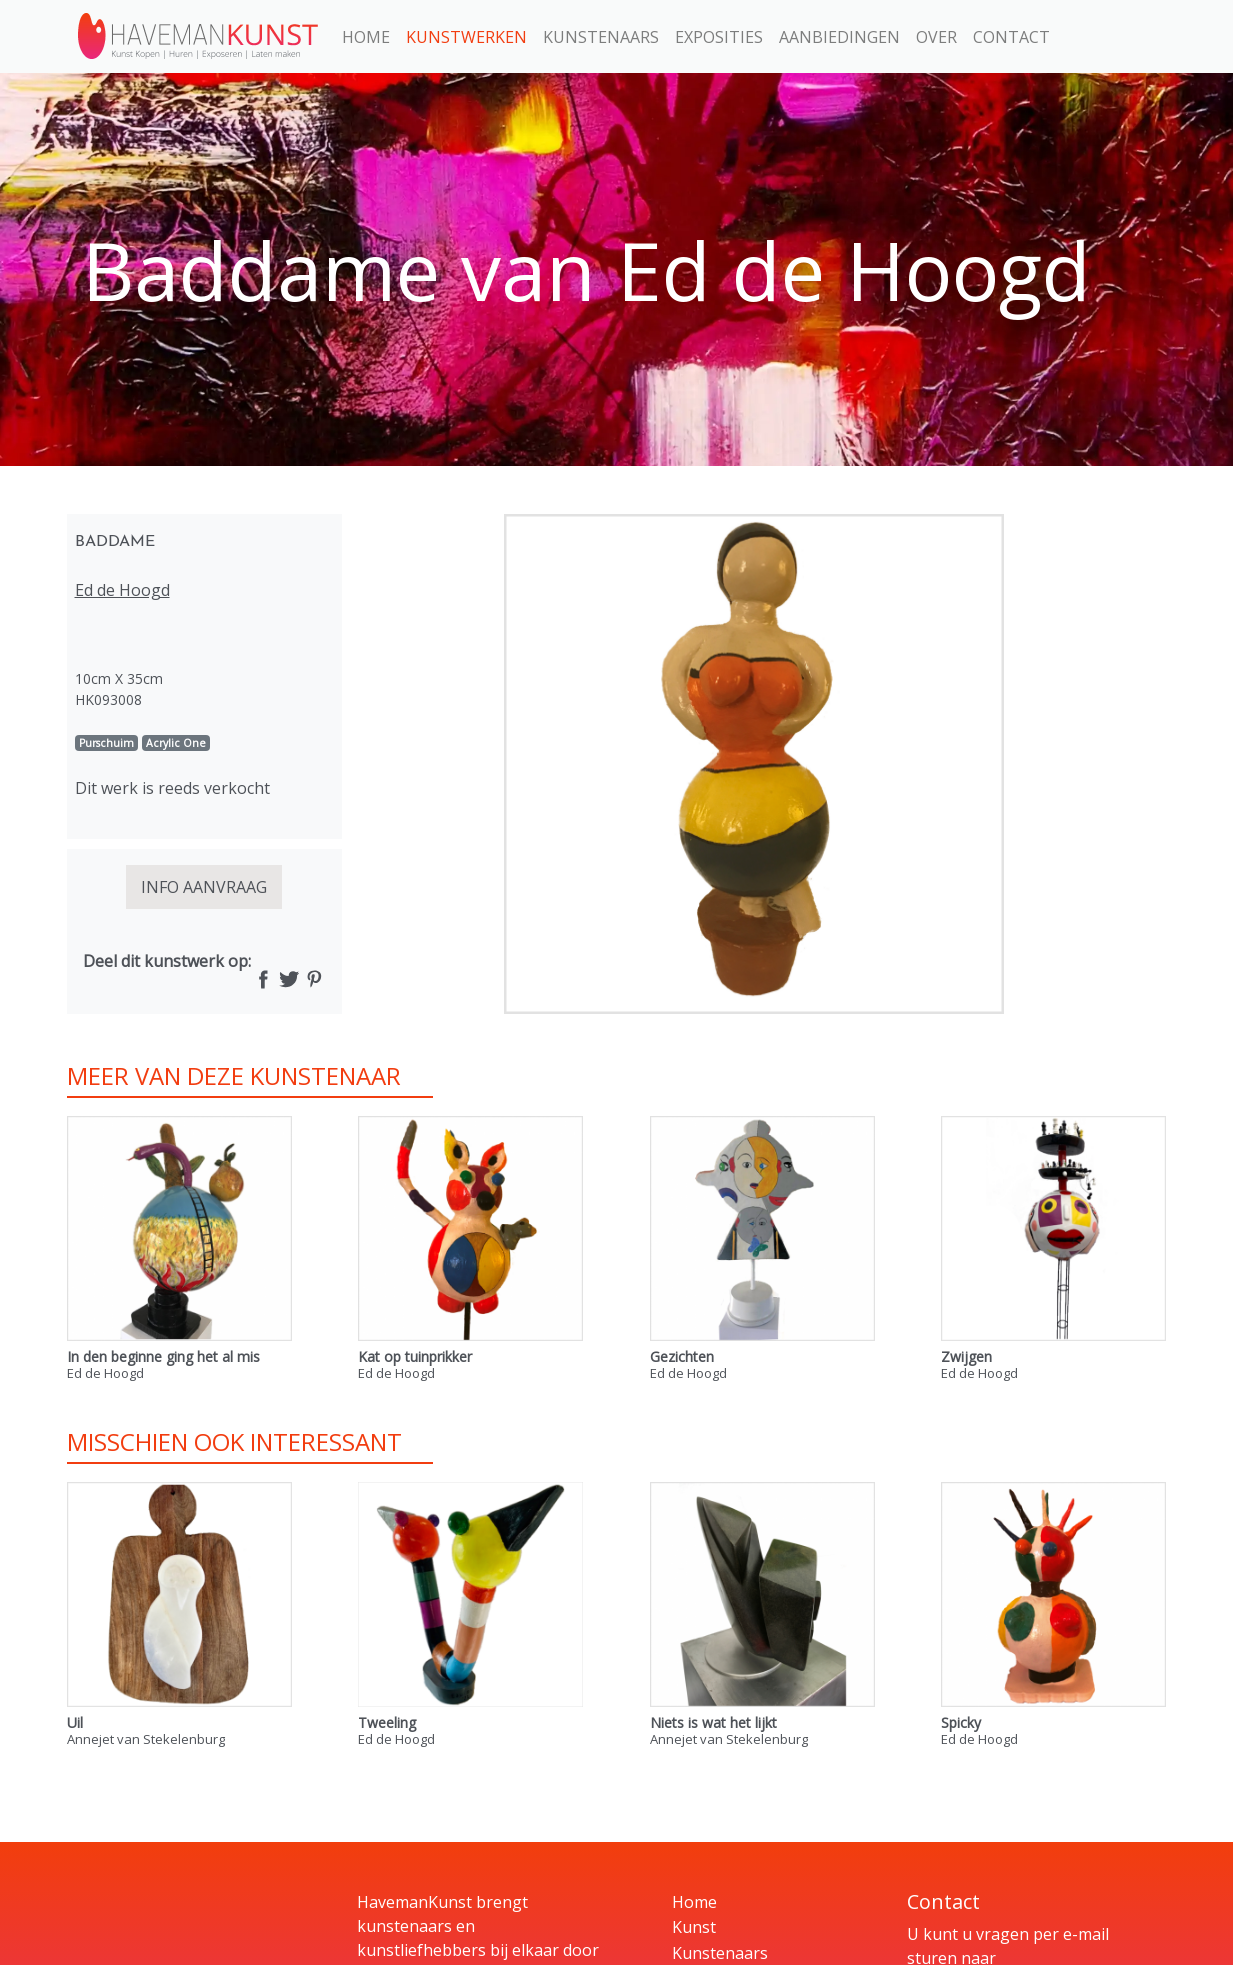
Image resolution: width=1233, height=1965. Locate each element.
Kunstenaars (601, 37)
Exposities (719, 37)
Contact (1011, 37)
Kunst (694, 1927)
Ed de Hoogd (122, 590)
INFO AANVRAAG (204, 887)
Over (936, 37)
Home (366, 37)
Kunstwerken (466, 37)
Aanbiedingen (839, 37)
